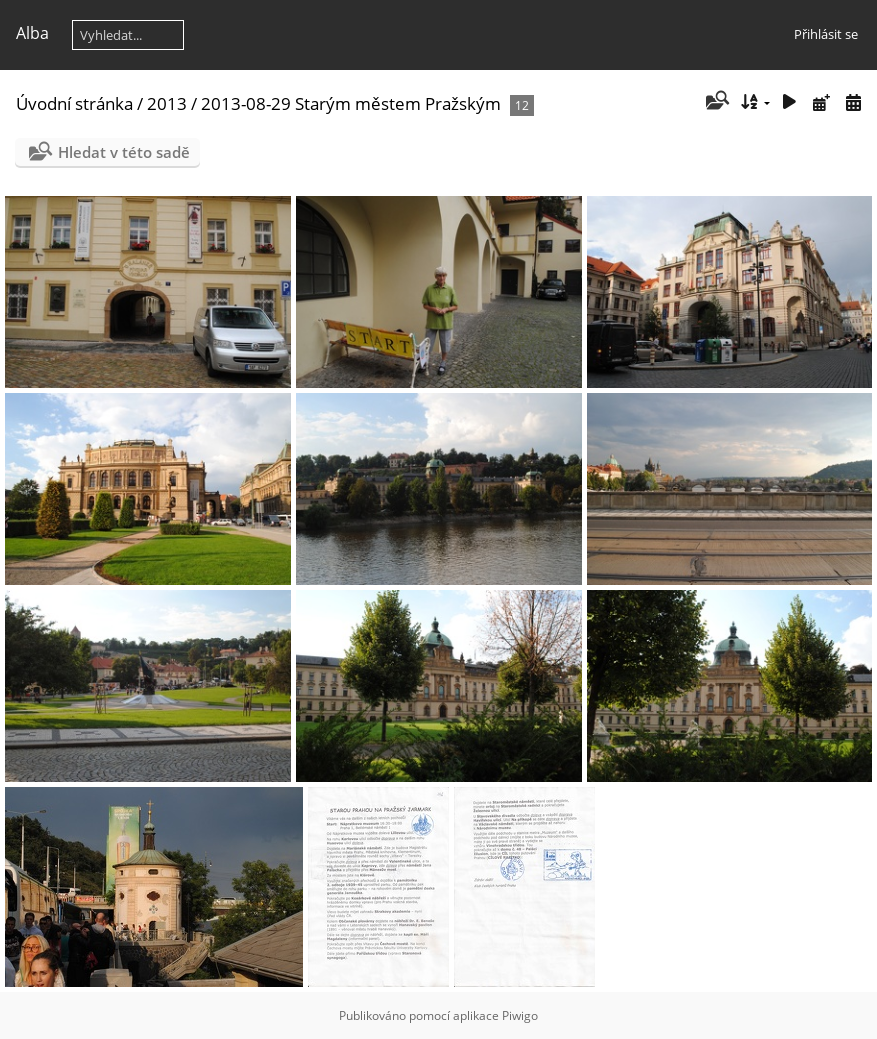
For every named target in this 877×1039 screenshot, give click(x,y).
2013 (167, 103)
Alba (32, 33)
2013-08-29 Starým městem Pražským (351, 103)
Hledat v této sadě (124, 152)
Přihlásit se (826, 34)
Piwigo (520, 1015)
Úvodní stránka (74, 103)
